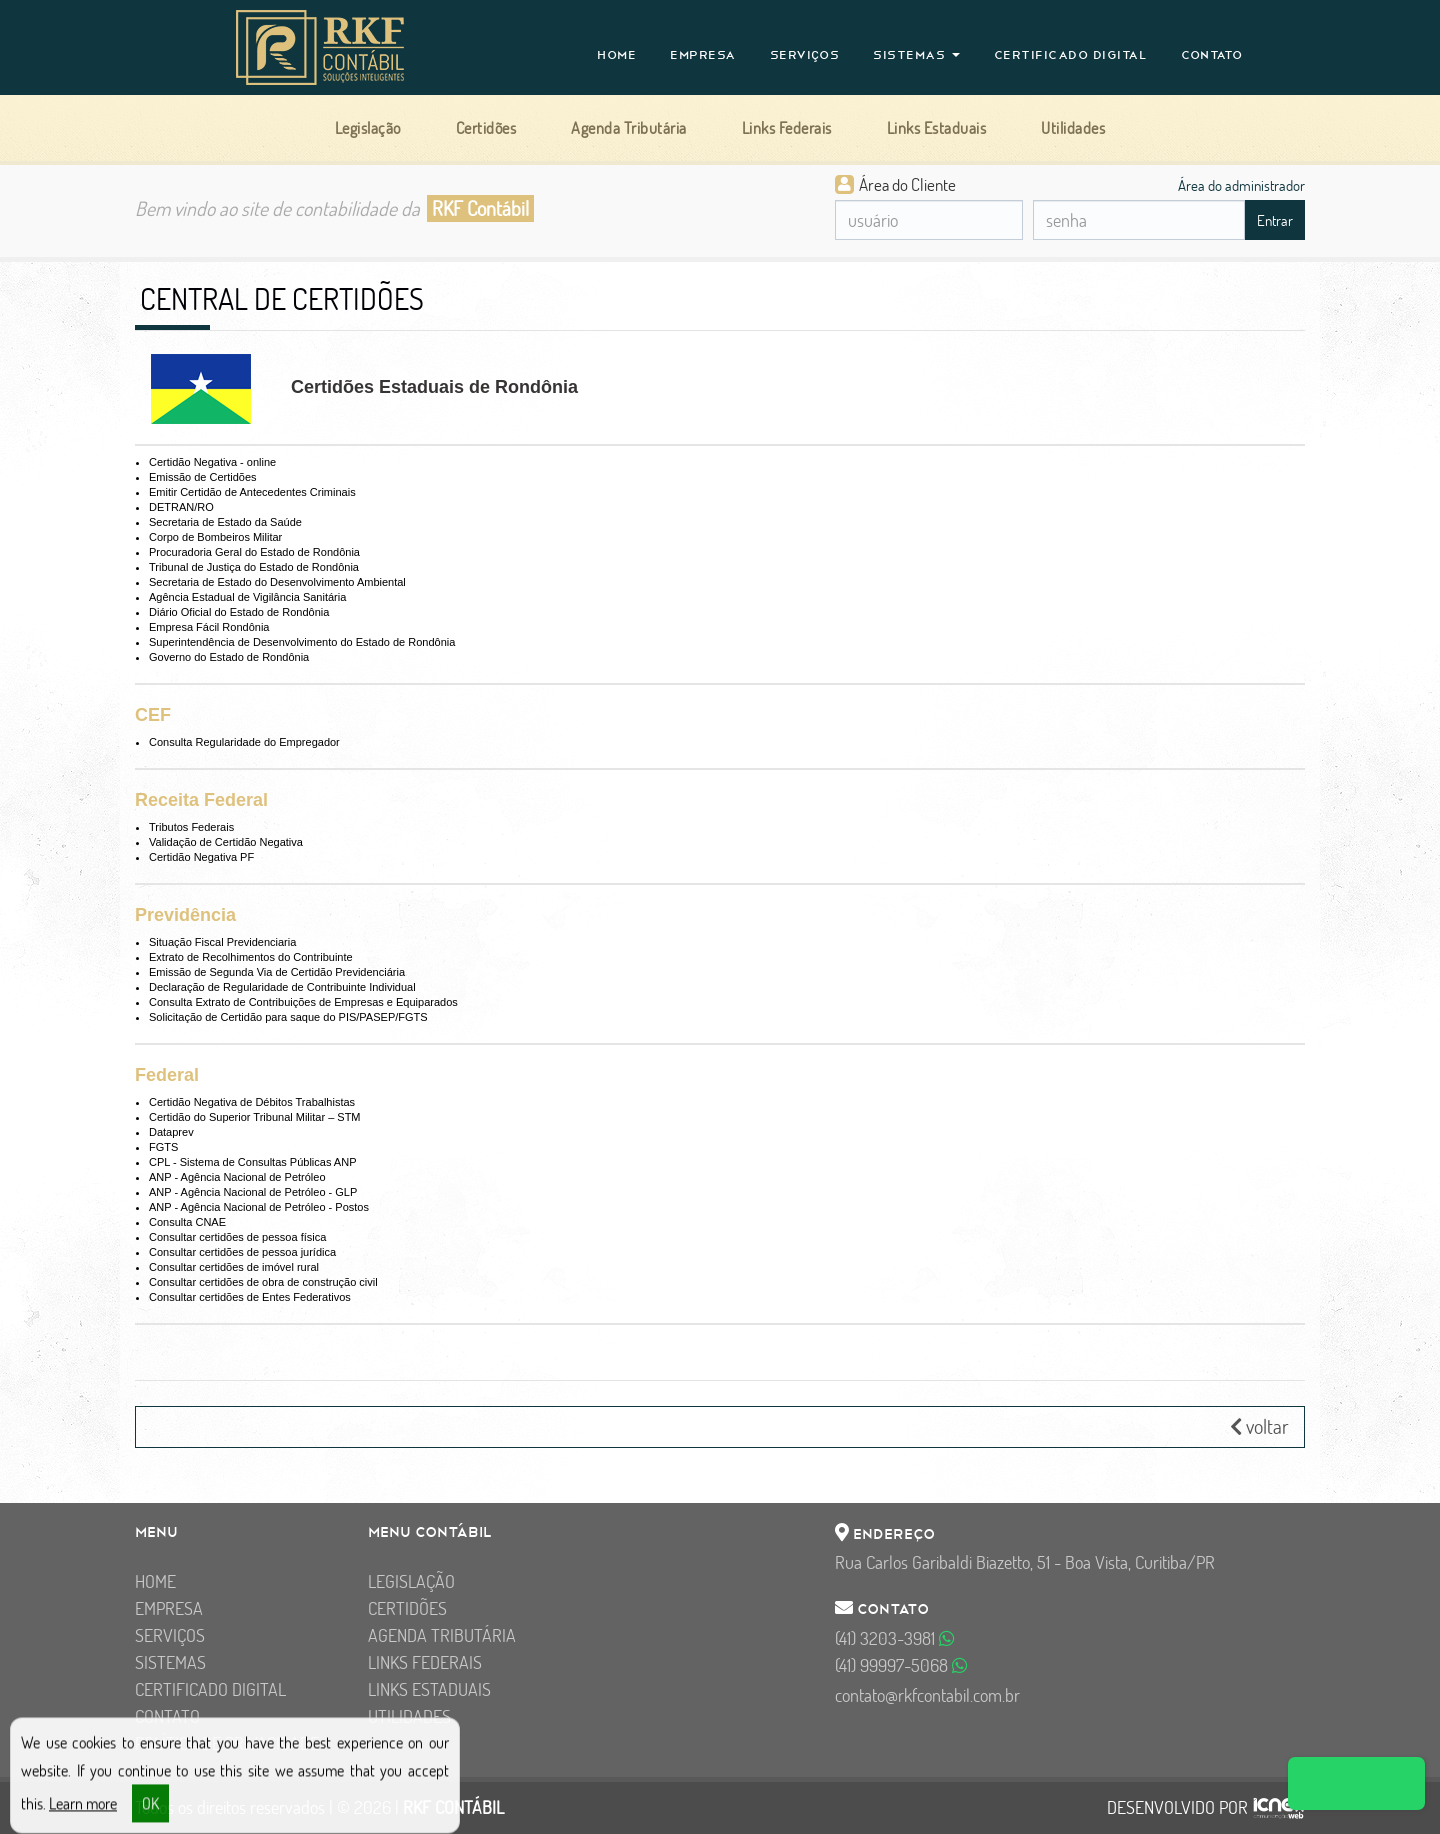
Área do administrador (1241, 185)
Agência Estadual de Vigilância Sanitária (247, 597)
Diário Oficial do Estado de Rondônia (239, 612)
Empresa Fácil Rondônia (209, 627)
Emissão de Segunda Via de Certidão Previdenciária (277, 972)
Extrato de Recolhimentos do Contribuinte (251, 957)
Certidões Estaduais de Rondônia (434, 387)
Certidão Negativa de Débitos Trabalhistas (252, 1102)
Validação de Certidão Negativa (226, 842)
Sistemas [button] (916, 55)
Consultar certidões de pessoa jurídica (242, 1252)
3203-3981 (895, 1638)
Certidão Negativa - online (212, 462)
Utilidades (409, 1716)
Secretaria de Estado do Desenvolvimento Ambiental (277, 582)
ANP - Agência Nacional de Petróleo (237, 1177)
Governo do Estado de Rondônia (229, 657)
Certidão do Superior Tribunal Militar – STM (255, 1117)
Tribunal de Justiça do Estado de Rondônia (254, 567)
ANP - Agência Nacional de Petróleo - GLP (253, 1192)
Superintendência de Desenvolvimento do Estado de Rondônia (302, 642)
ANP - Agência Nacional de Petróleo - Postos (259, 1207)
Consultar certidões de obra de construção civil (263, 1282)
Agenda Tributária (442, 1635)
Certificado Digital (1071, 55)
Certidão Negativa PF (201, 857)
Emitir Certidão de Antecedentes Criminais (252, 492)
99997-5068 (901, 1665)
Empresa (703, 55)
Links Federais (425, 1662)
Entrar (1275, 220)
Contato (1212, 55)
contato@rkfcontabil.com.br (927, 1695)
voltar (1259, 1426)
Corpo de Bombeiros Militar (215, 537)
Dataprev (171, 1132)
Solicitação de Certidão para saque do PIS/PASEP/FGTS (288, 1017)
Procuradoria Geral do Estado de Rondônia (254, 552)
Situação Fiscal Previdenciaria (222, 942)
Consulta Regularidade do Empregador (244, 742)
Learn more (83, 1813)
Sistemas (170, 1662)
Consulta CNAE (187, 1222)
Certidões (407, 1608)
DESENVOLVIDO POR (1177, 1808)
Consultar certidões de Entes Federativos (250, 1297)
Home (616, 55)
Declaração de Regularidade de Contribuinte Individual (282, 987)
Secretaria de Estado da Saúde (225, 522)
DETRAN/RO (181, 507)
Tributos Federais (191, 827)
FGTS (163, 1147)
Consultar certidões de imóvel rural (234, 1267)
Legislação (411, 1581)
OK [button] (150, 1813)
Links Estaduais (429, 1689)
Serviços (805, 55)
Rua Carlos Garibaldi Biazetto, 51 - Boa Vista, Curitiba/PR (1025, 1562)
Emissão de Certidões (203, 477)
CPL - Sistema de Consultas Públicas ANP (252, 1162)
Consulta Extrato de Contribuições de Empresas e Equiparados (303, 1002)
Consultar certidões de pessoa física (237, 1237)
